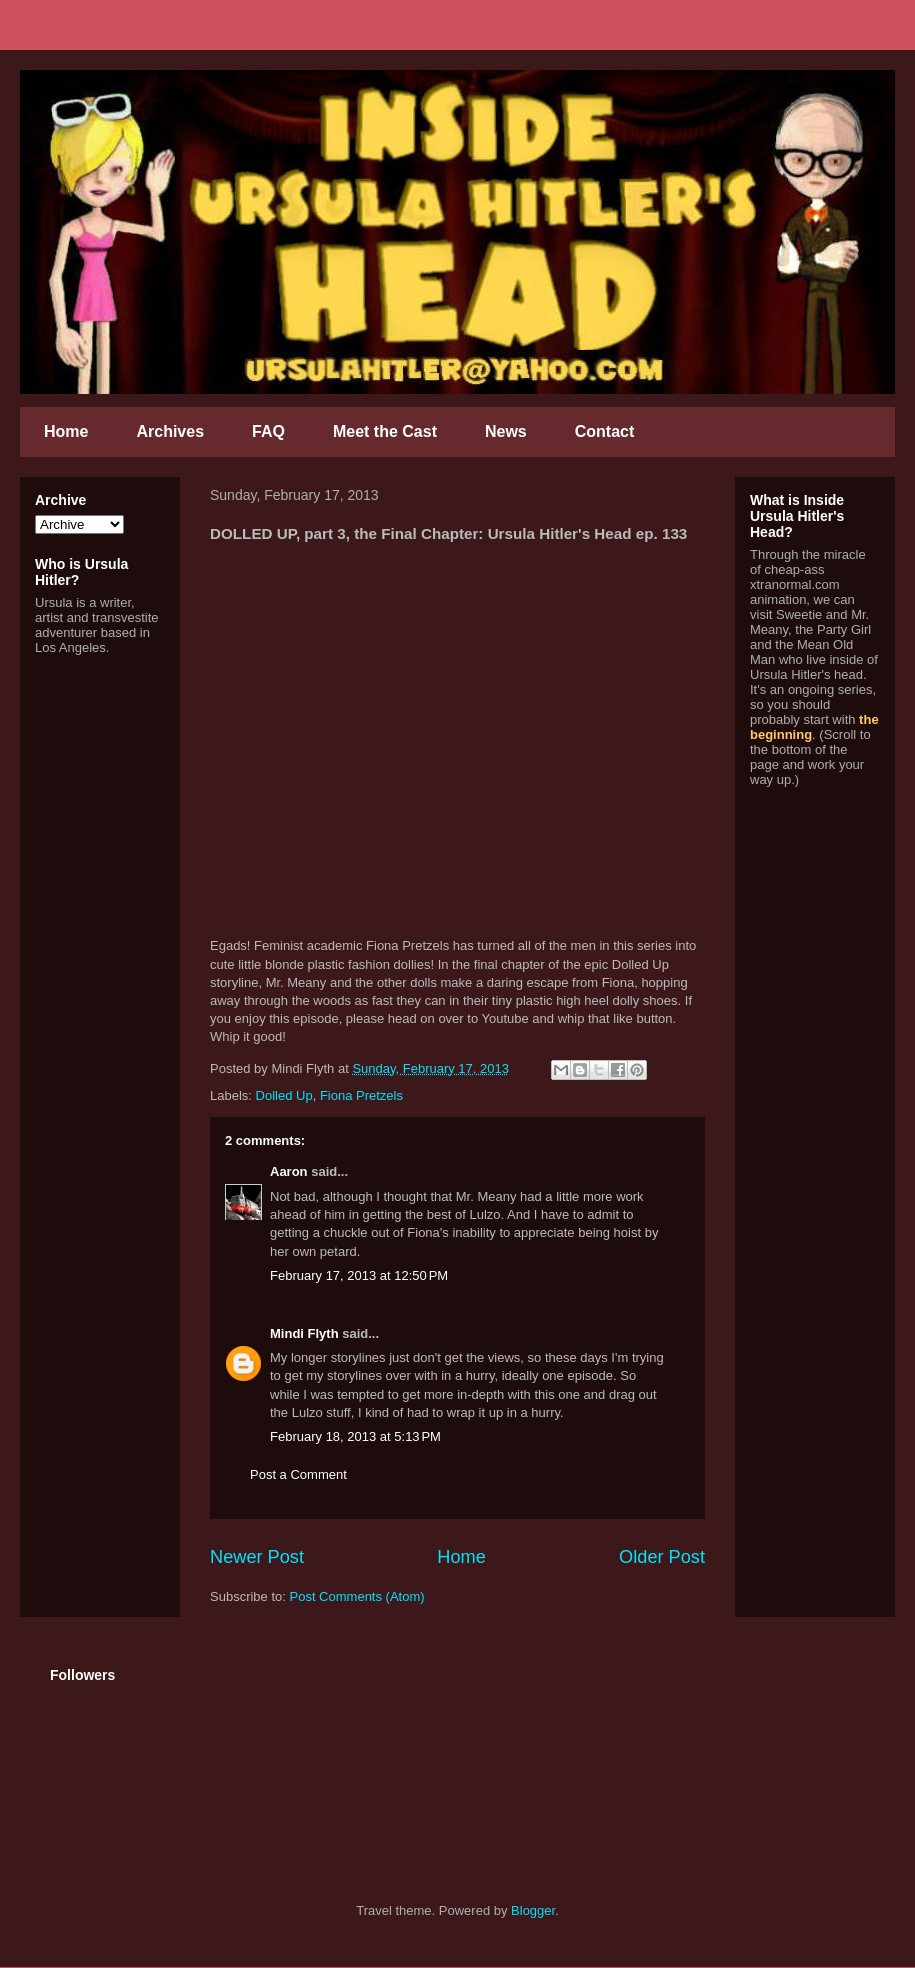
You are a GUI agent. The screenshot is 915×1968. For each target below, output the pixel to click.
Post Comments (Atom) (357, 1596)
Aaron (289, 1171)
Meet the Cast (385, 431)
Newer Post (257, 1557)
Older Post (662, 1557)
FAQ (268, 431)
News (506, 431)
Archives (170, 431)
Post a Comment (298, 1474)
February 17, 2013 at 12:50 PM (359, 1275)
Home (66, 431)
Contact (605, 431)
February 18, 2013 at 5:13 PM (355, 1436)
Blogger (533, 1910)
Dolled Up (284, 1095)
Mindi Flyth (304, 1333)
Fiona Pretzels (361, 1095)
